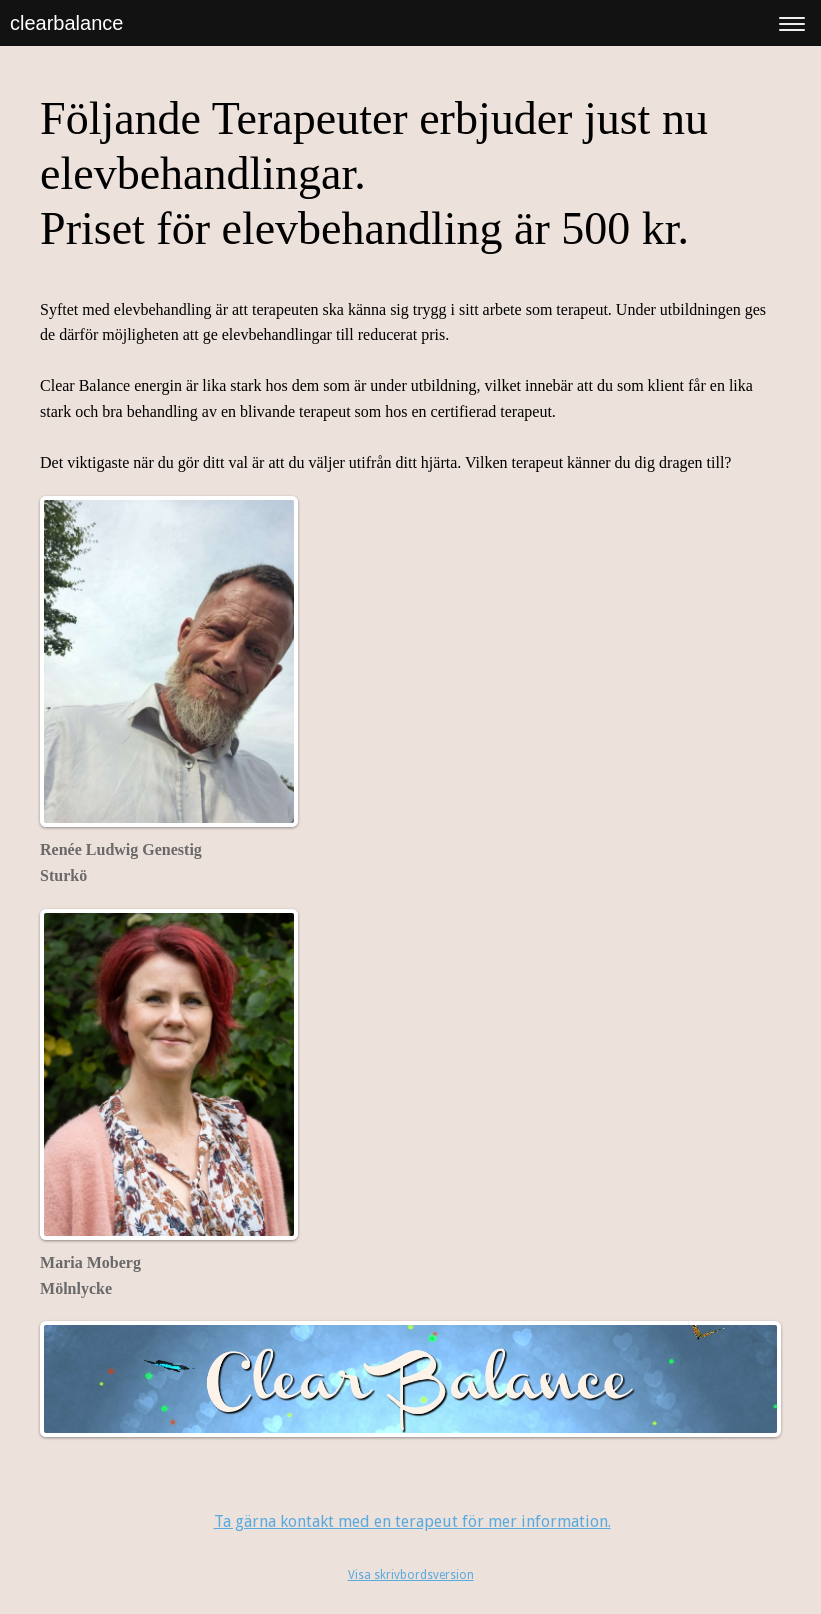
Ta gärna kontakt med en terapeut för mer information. (412, 1521)
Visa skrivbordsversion (411, 1575)
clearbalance (66, 23)
